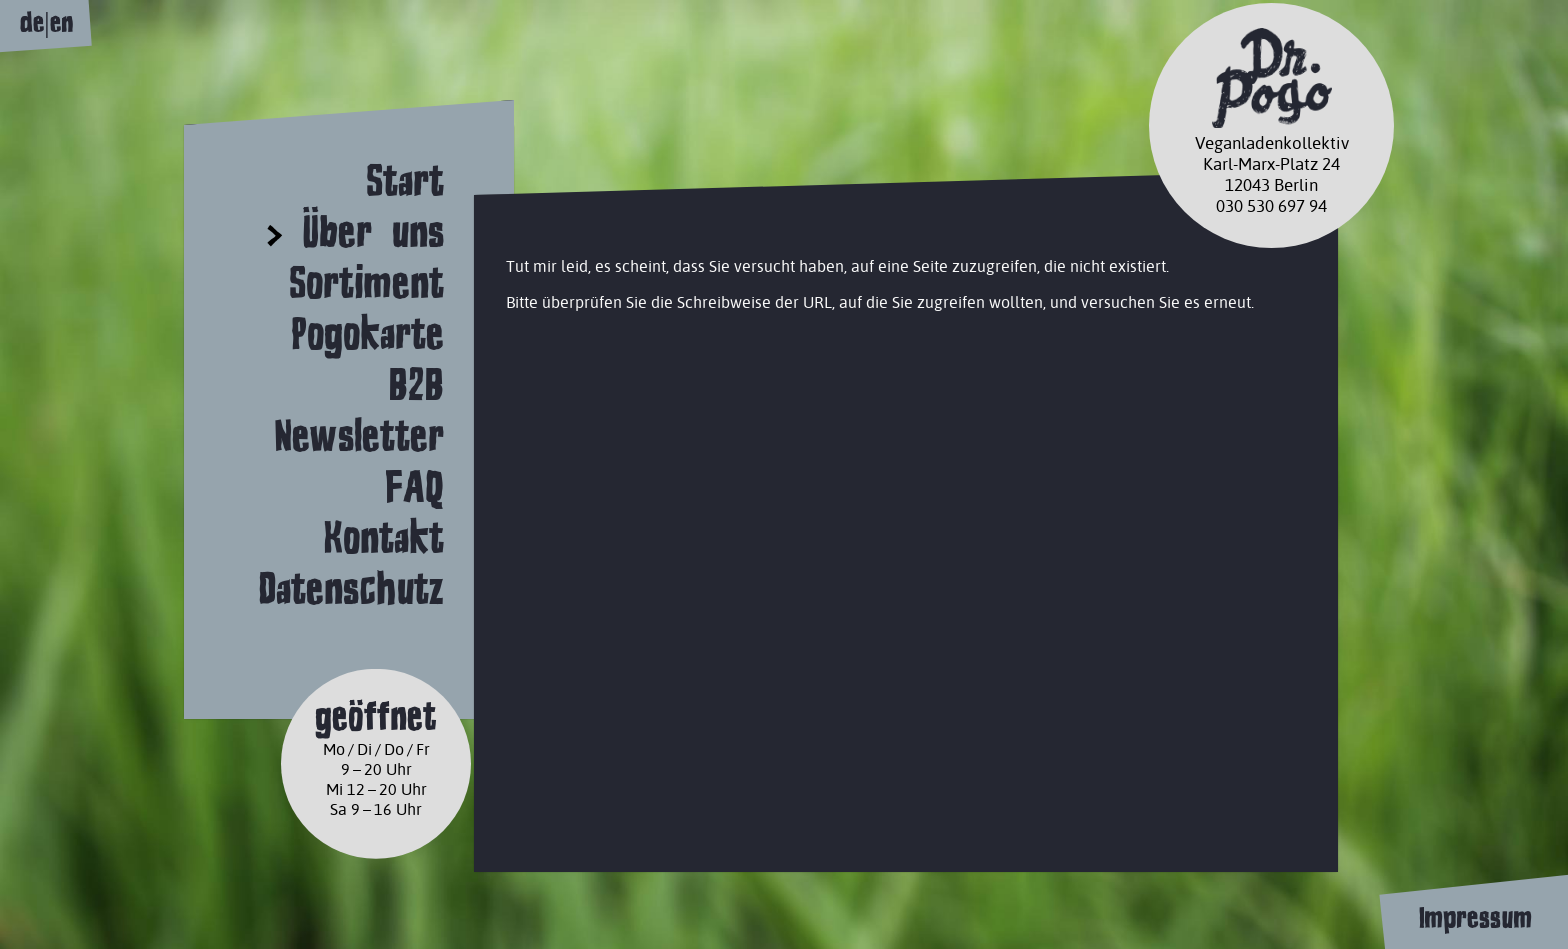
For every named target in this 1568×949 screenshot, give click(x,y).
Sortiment (366, 282)
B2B (416, 384)
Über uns (373, 231)
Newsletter (359, 435)
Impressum (1475, 918)
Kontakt (383, 537)
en (61, 22)
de (32, 22)
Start (405, 180)
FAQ (414, 486)
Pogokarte (367, 333)
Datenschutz (351, 588)
